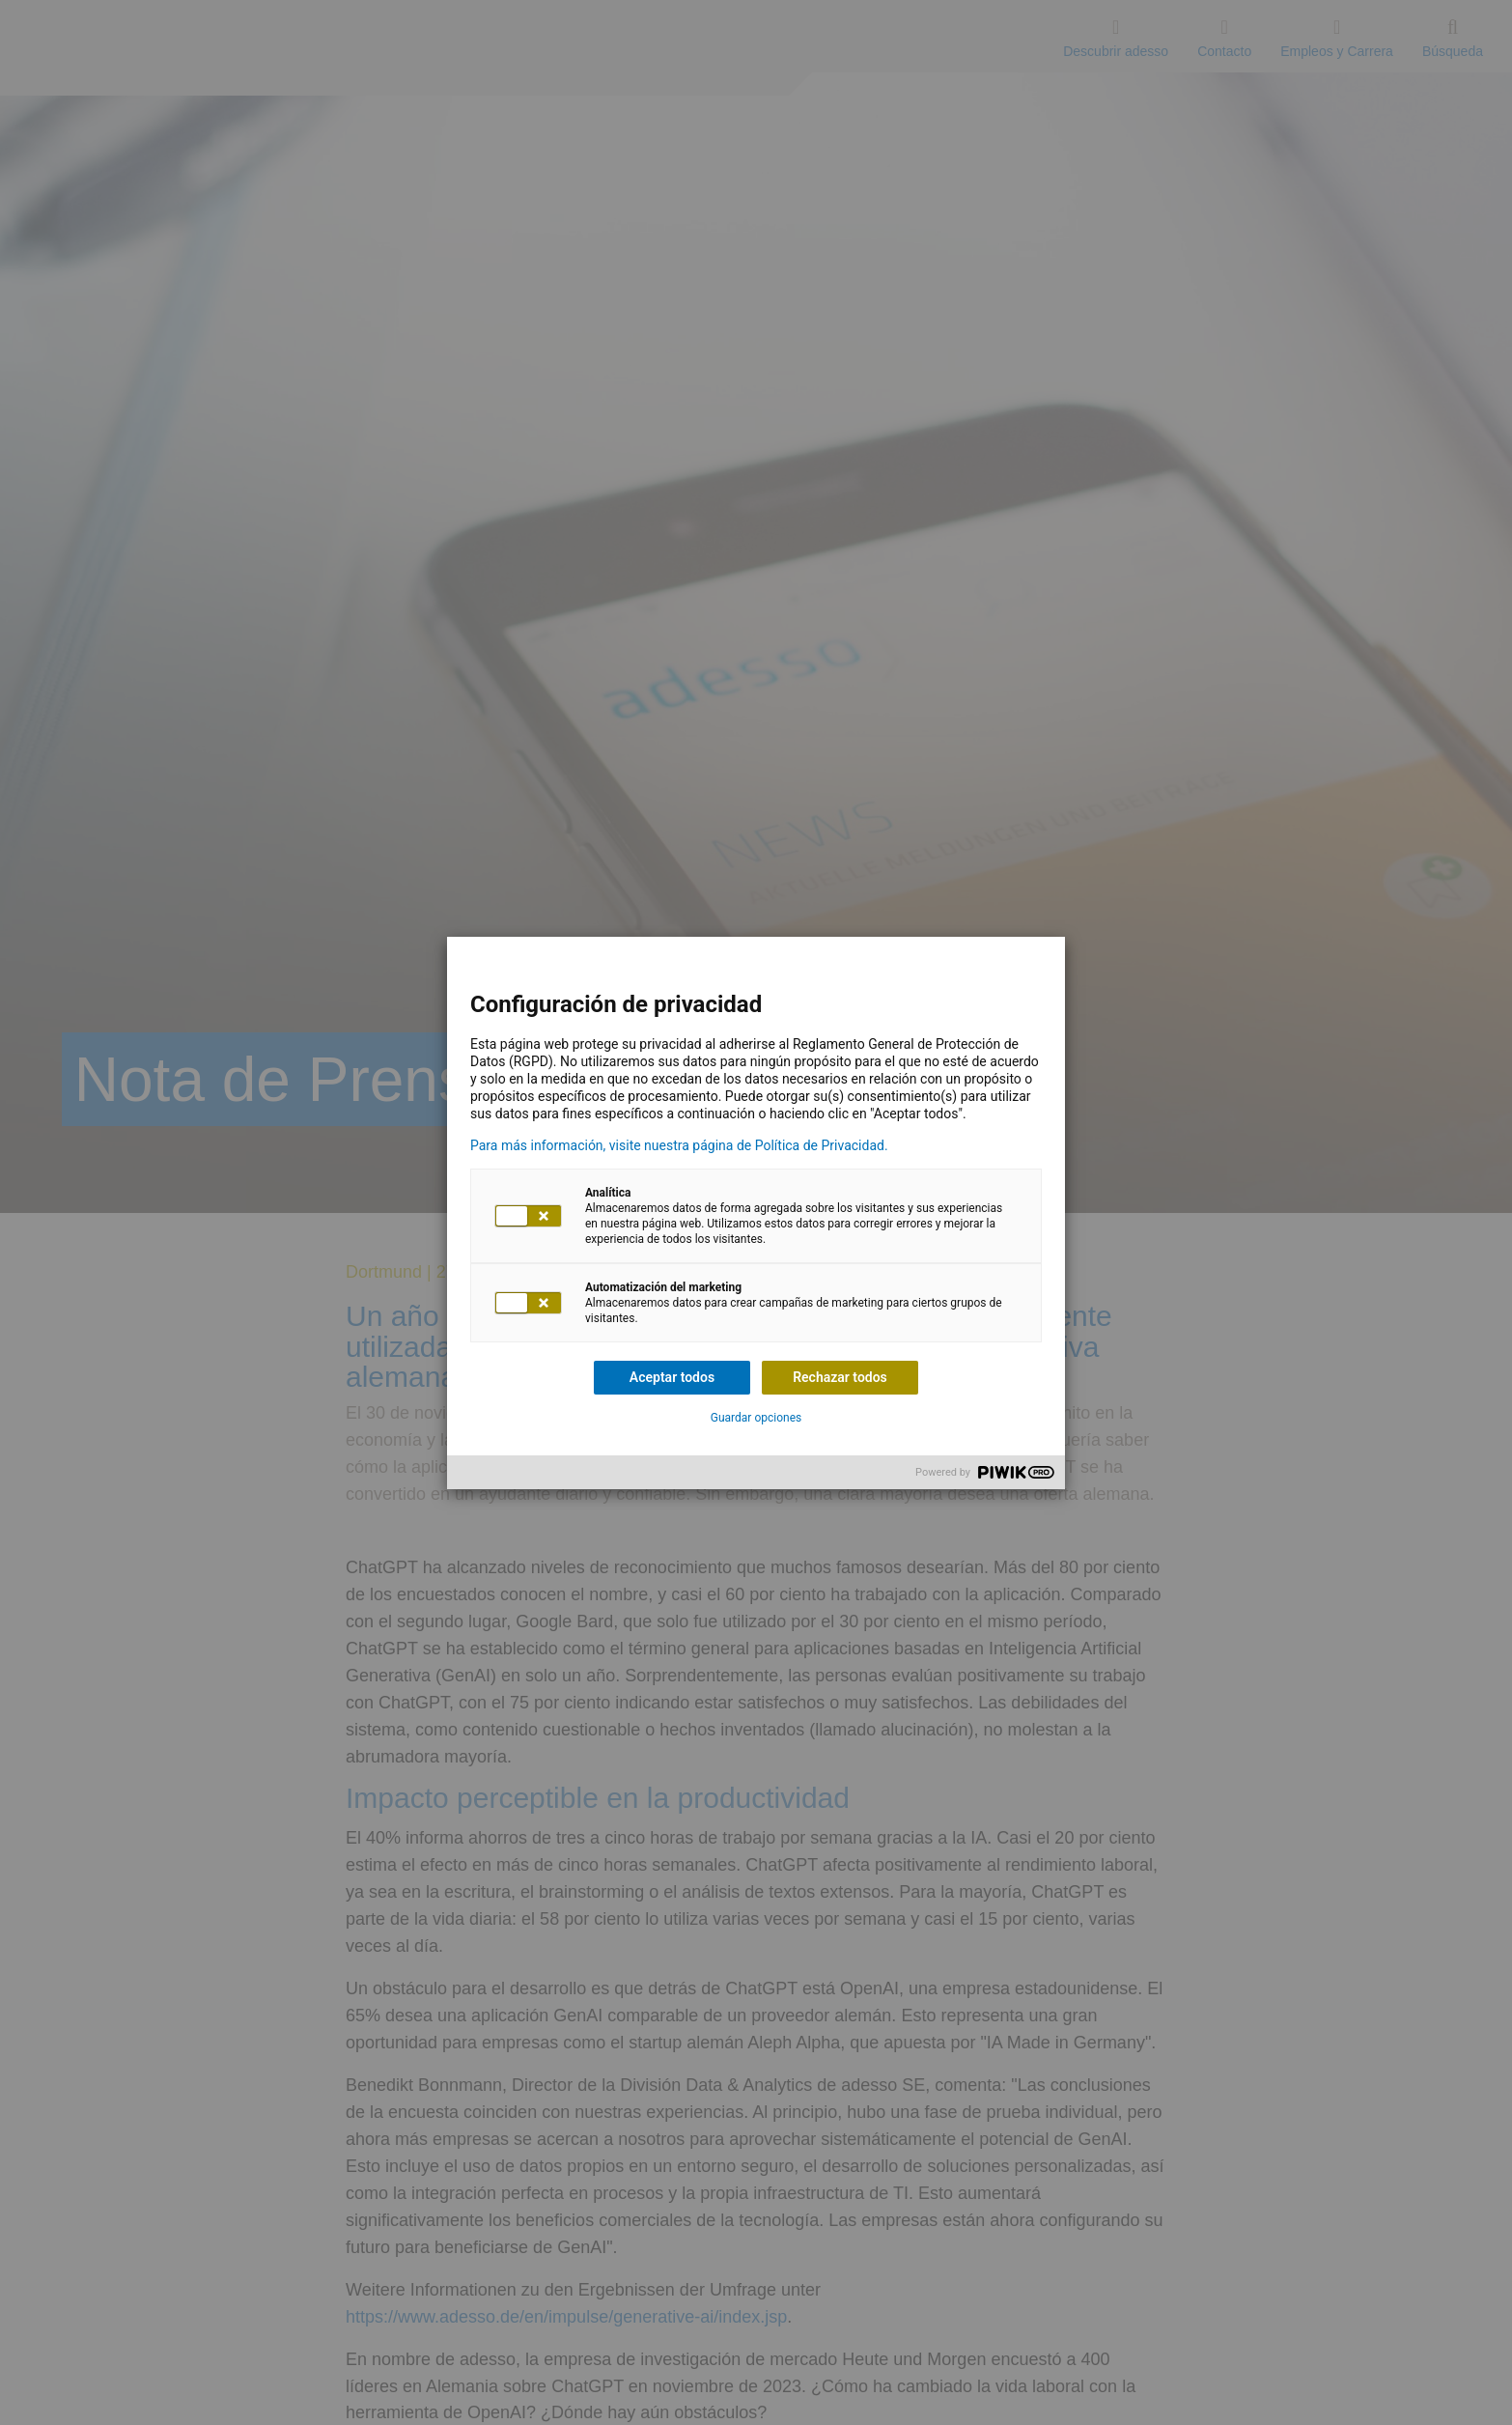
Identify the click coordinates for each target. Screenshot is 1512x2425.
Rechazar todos (840, 1377)
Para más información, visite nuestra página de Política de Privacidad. (679, 1145)
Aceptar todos (672, 1377)
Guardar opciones (756, 1417)
